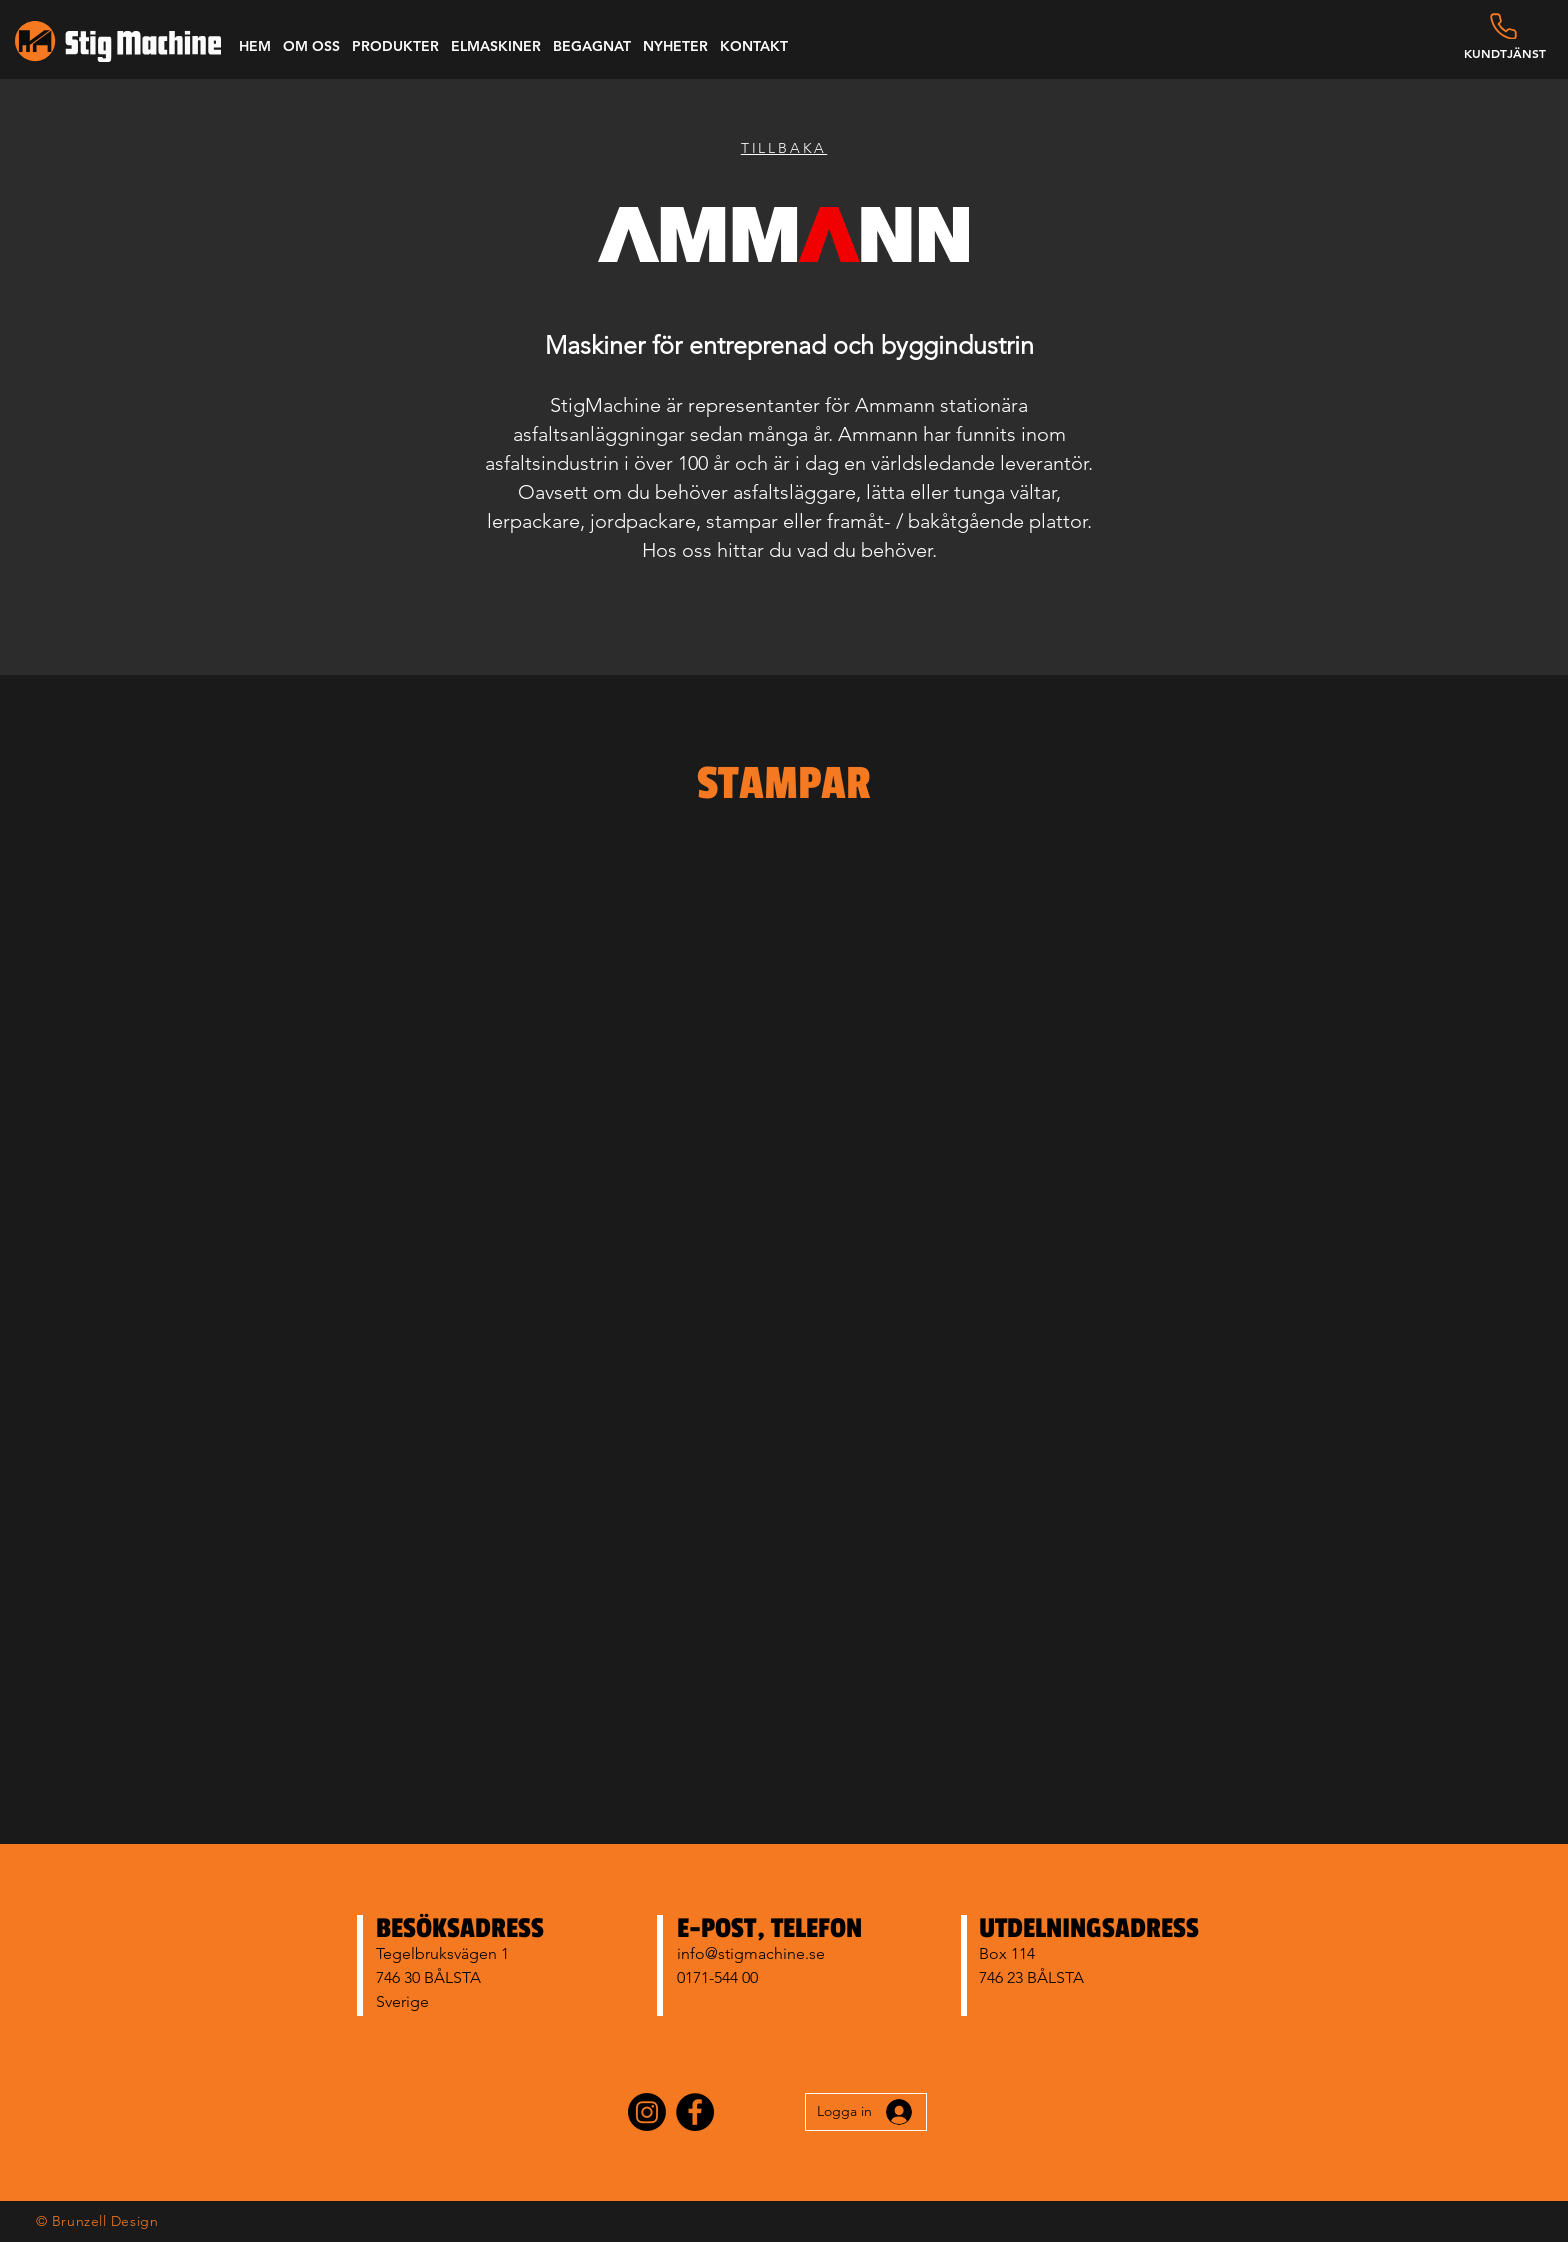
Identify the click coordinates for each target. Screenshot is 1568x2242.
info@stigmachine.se (751, 1953)
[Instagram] (647, 2112)
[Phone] (1503, 26)
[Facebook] (695, 2112)
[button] (311, 46)
